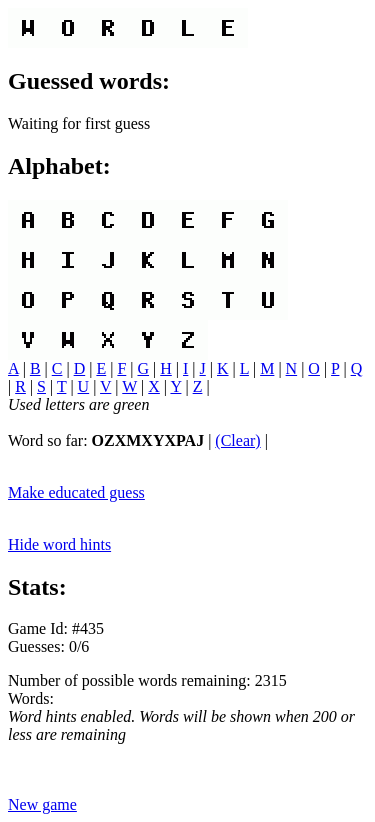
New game (42, 804)
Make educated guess (76, 492)
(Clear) (237, 440)
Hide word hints (59, 544)
